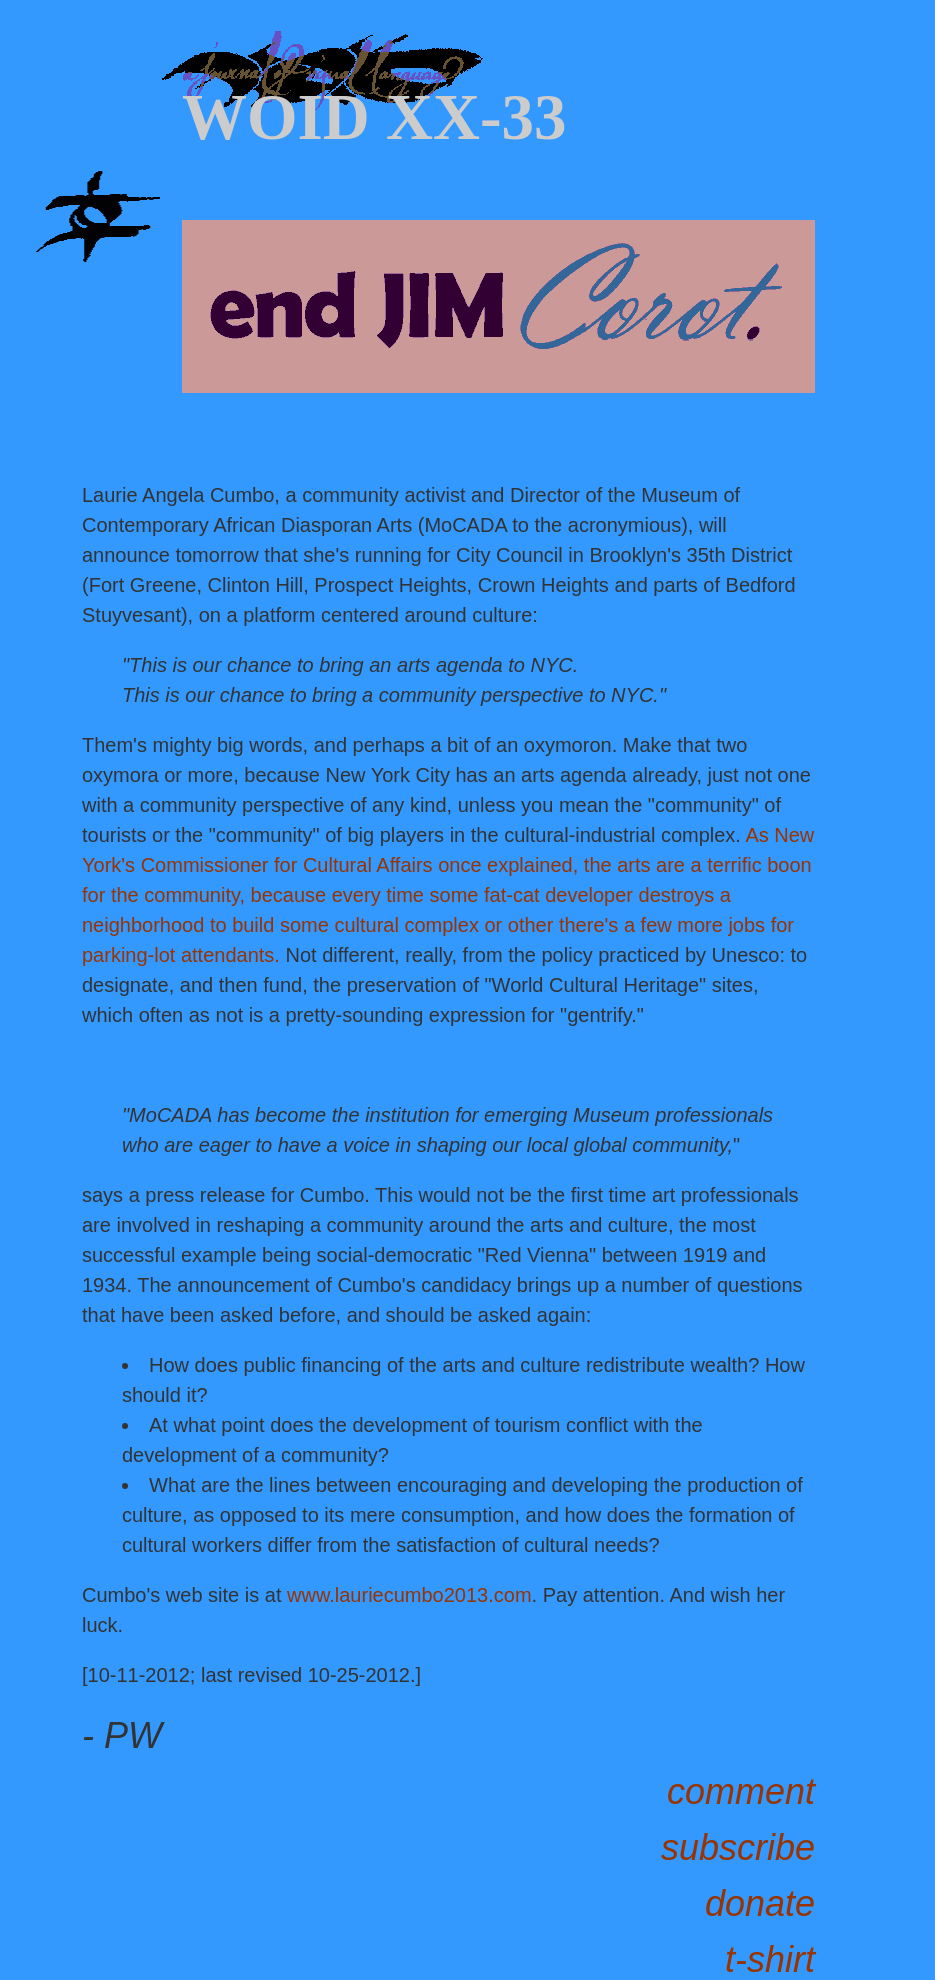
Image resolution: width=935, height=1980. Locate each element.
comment (741, 1791)
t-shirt (770, 1959)
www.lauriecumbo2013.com (409, 1595)
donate (760, 1903)
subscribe (738, 1847)
